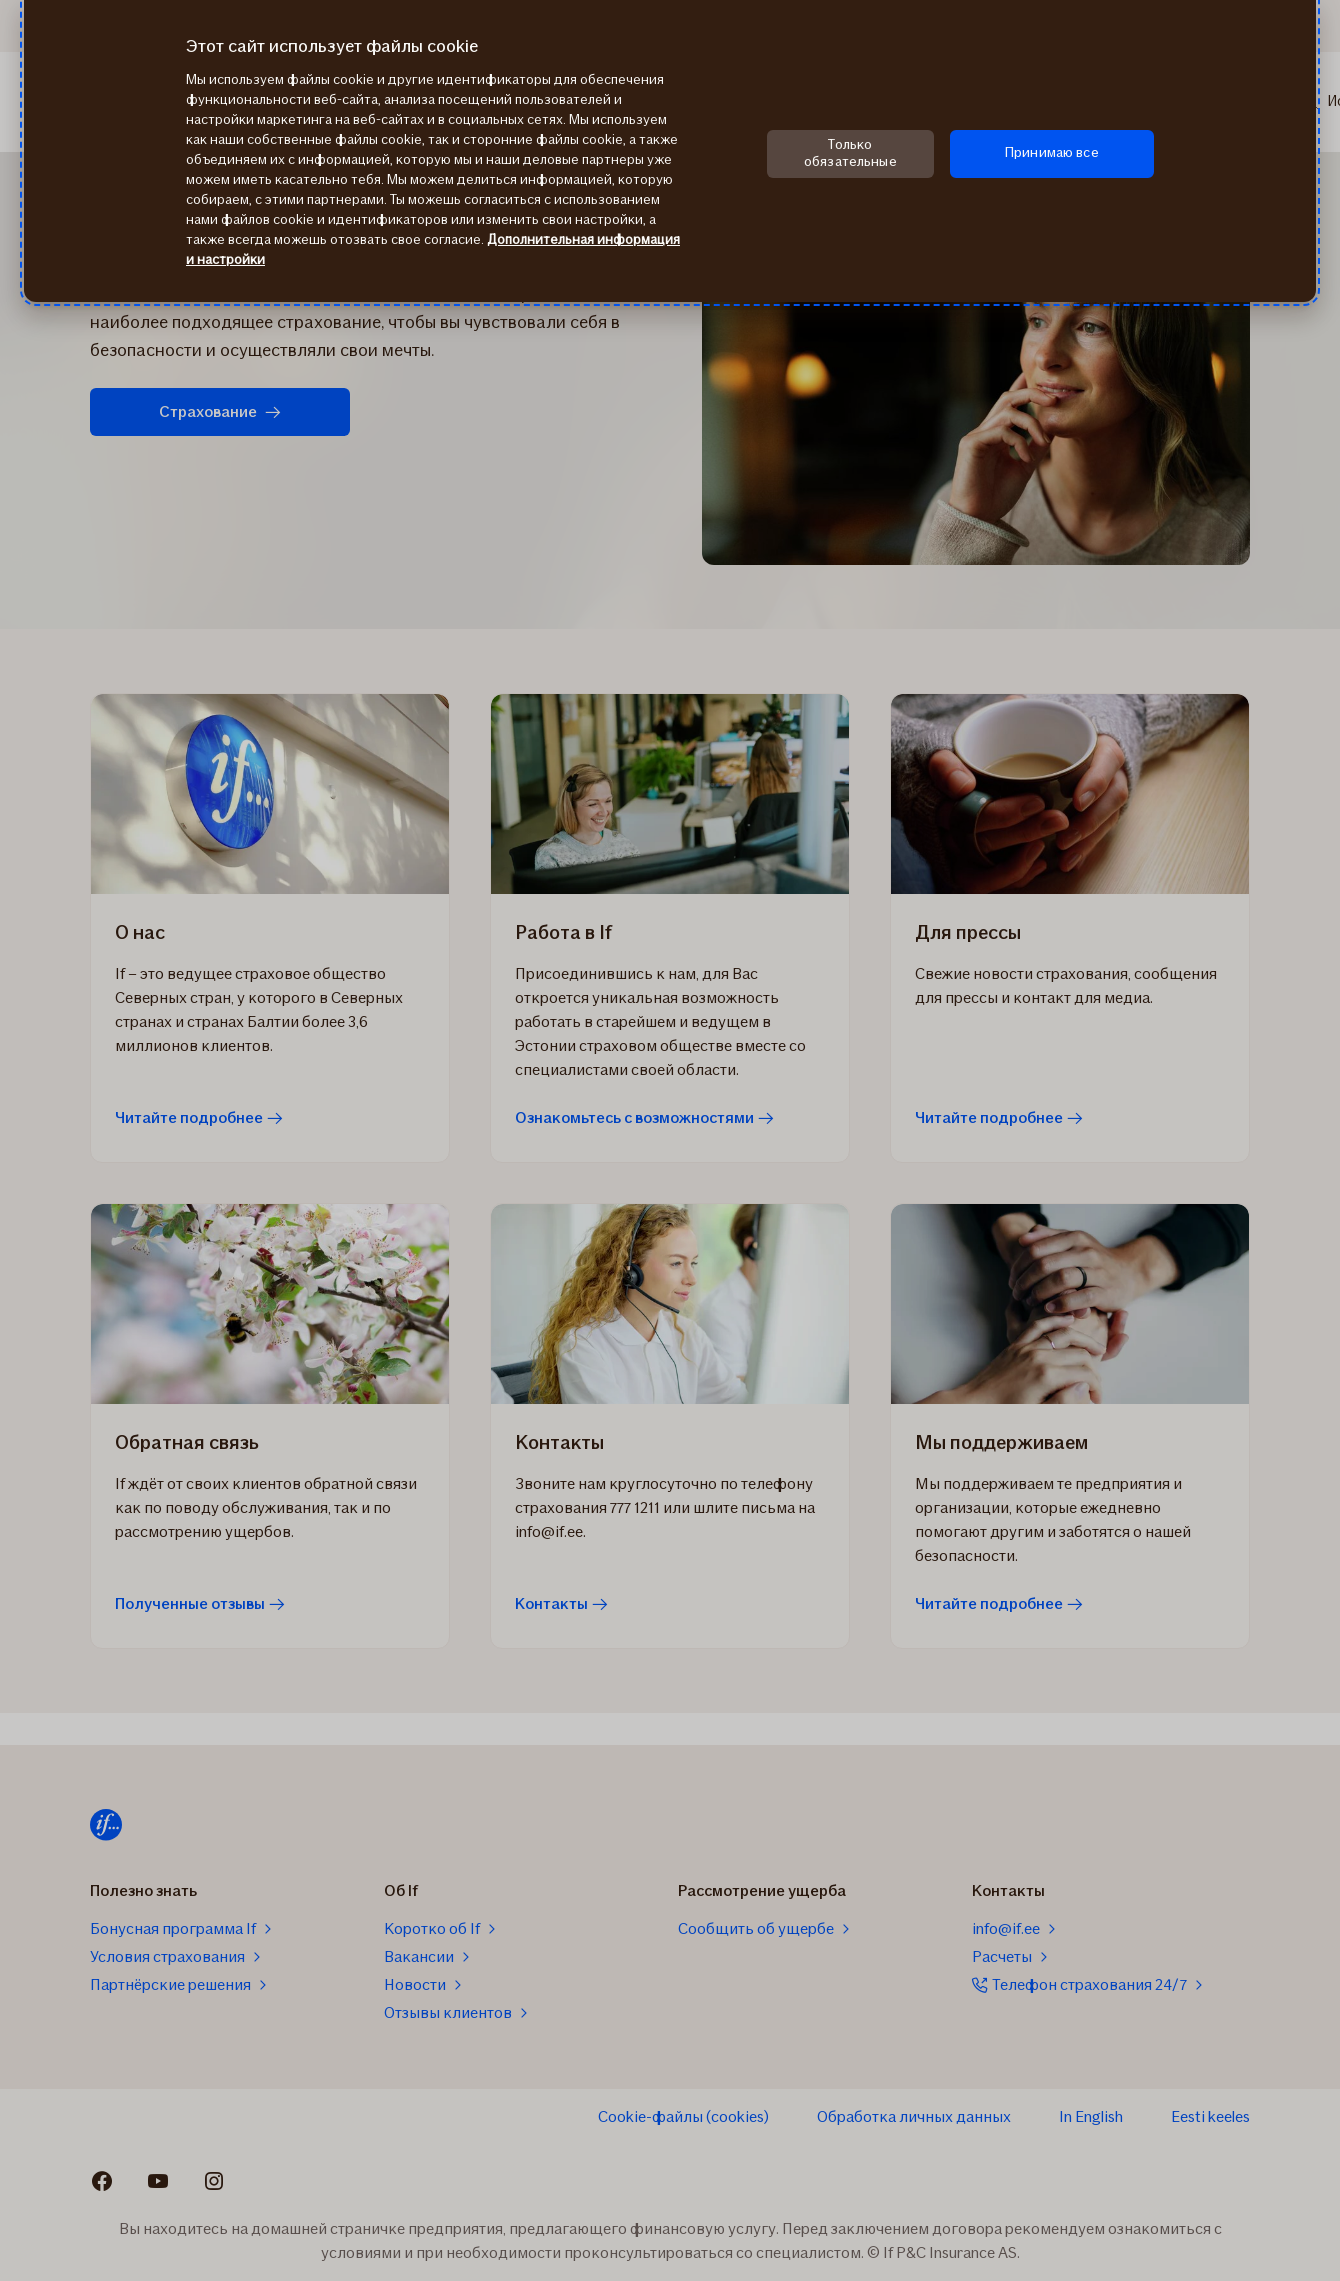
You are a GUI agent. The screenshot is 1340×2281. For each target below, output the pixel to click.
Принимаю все (1052, 152)
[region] (670, 151)
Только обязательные (850, 153)
